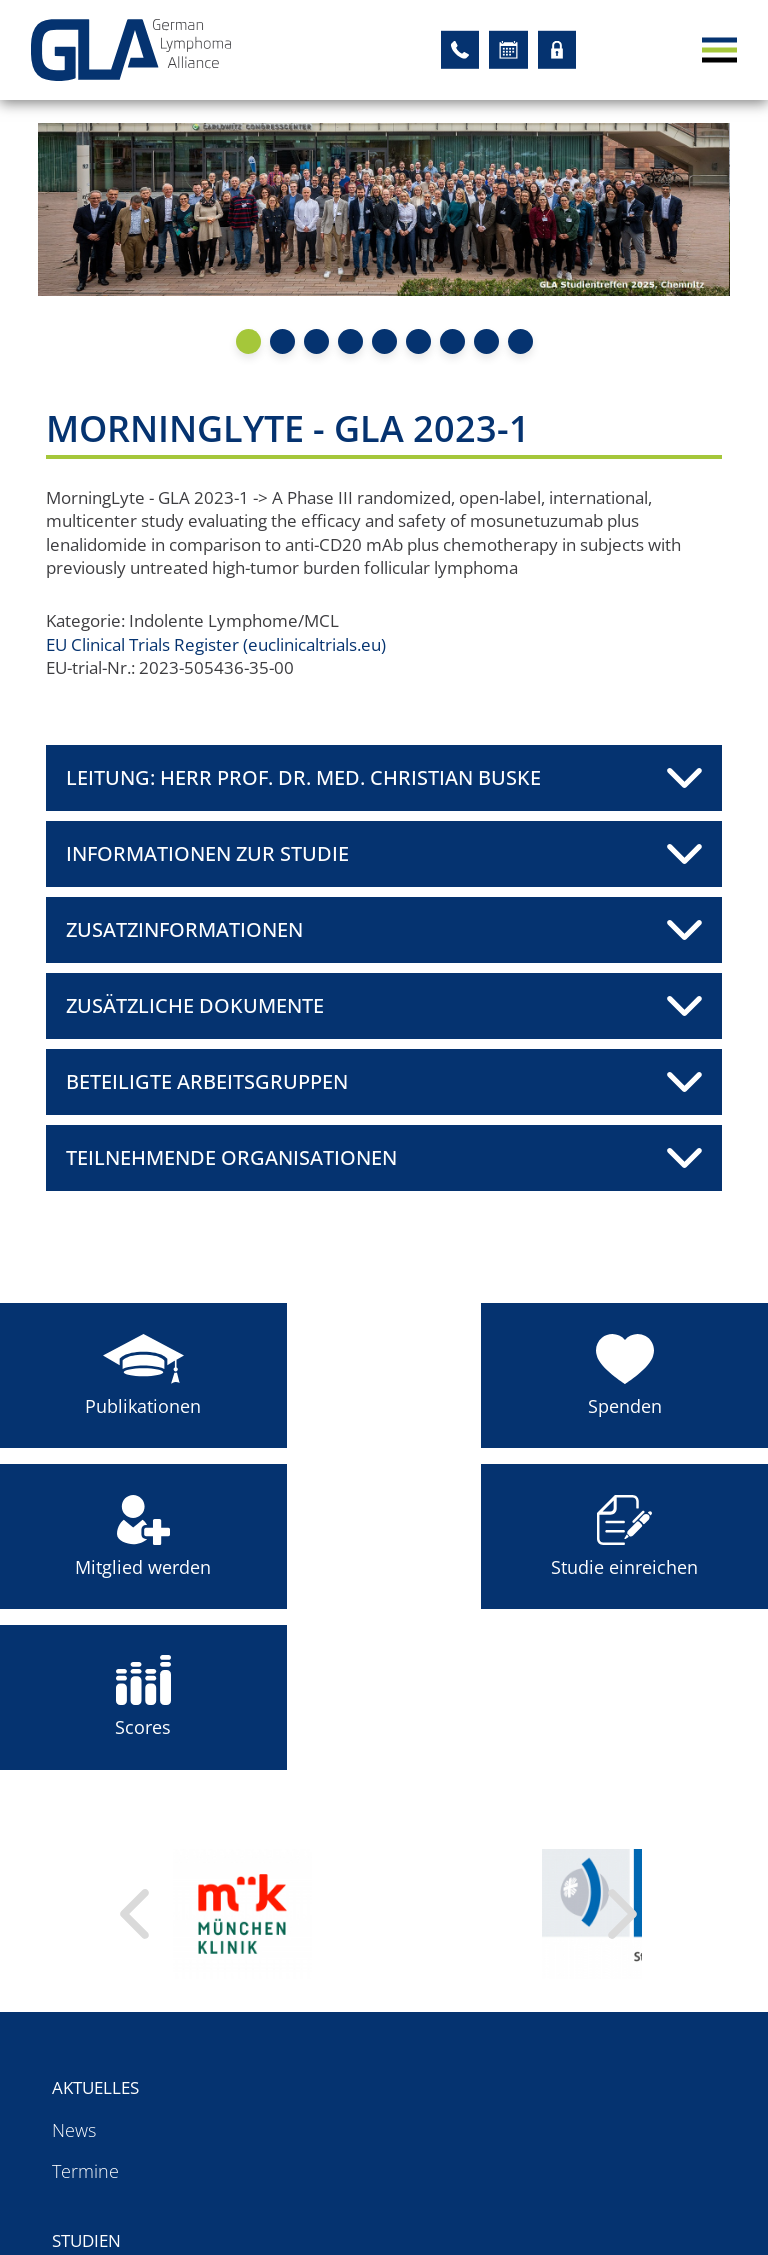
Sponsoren (549, 2049)
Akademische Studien (366, 1967)
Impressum (555, 2187)
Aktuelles (98, 1924)
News (74, 1967)
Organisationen (567, 2008)
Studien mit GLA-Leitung (377, 2008)
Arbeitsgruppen (128, 2119)
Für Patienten (118, 2187)
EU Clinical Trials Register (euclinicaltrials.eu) (234, 648)
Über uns (548, 1924)
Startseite (552, 2119)
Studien (315, 1924)
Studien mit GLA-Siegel (370, 2049)
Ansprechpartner (574, 1967)
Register (92, 2153)
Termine (85, 2008)
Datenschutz (566, 2153)
